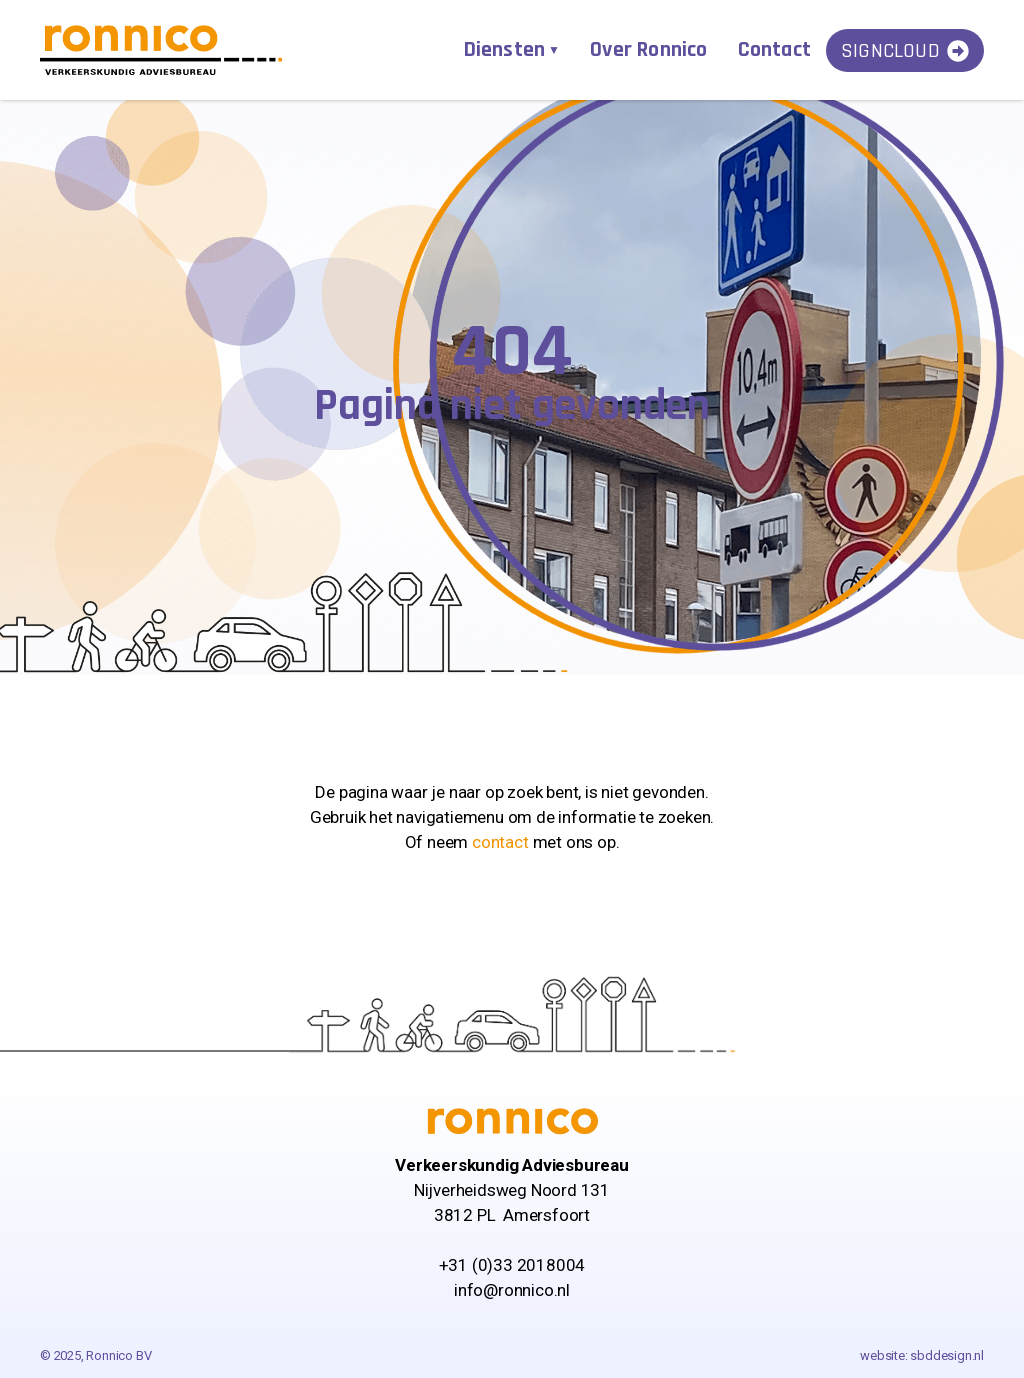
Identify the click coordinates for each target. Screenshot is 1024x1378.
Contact (774, 50)
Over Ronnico (648, 50)
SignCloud (905, 51)
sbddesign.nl (947, 1355)
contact (500, 842)
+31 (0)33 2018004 (512, 1265)
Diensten (505, 50)
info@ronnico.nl (512, 1290)
